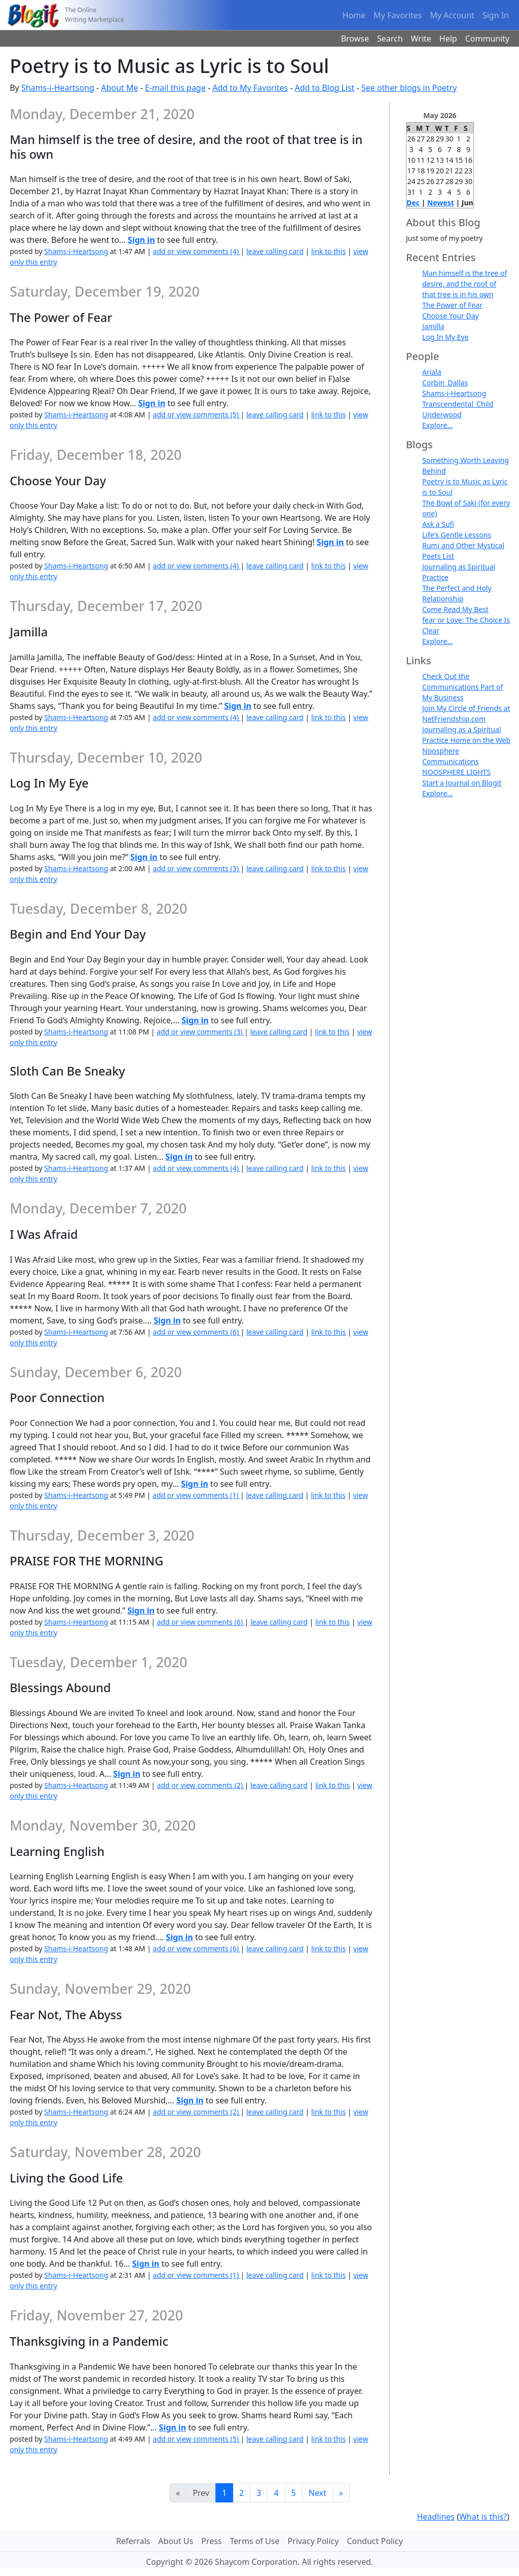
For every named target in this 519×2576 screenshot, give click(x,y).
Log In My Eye (445, 337)
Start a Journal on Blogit (461, 783)
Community (487, 38)
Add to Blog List (325, 87)
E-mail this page (175, 87)
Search (390, 38)
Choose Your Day (450, 315)
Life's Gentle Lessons (456, 535)
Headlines (436, 2516)
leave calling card (275, 251)
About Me (119, 87)
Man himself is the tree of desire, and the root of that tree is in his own (464, 283)
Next (317, 2492)
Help (448, 38)
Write (421, 38)
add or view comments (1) (196, 1495)
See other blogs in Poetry (409, 87)
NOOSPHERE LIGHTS (456, 772)
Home (354, 15)
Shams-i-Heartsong (57, 87)
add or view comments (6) (197, 1332)
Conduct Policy (374, 2541)
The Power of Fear (452, 305)
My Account (452, 15)
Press (211, 2541)
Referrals (133, 2541)
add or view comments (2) (201, 1785)
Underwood (442, 414)
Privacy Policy (313, 2541)
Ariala (431, 372)
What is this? (483, 2516)
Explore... (437, 425)
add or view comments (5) (197, 414)
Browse (355, 38)
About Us (175, 2541)
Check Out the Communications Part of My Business (462, 686)
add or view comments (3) (197, 868)
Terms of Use (255, 2541)
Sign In (496, 15)
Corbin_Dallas (445, 382)
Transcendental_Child (457, 404)
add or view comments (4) (197, 251)
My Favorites (398, 15)
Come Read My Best (455, 609)
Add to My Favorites (250, 87)
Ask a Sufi (438, 524)
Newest (440, 202)
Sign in (141, 239)
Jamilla (433, 326)
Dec (413, 202)
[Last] (341, 2492)
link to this (328, 251)
